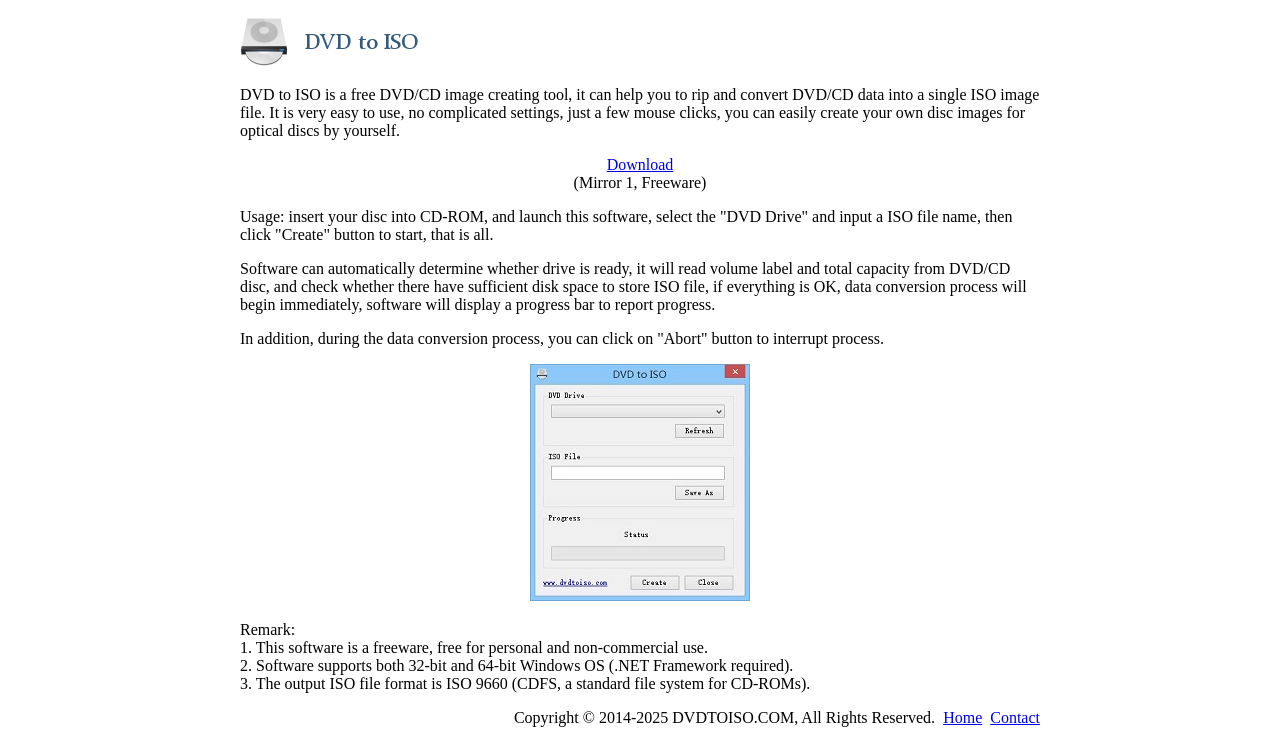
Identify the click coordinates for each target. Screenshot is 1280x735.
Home (962, 717)
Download (640, 164)
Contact (1015, 717)
